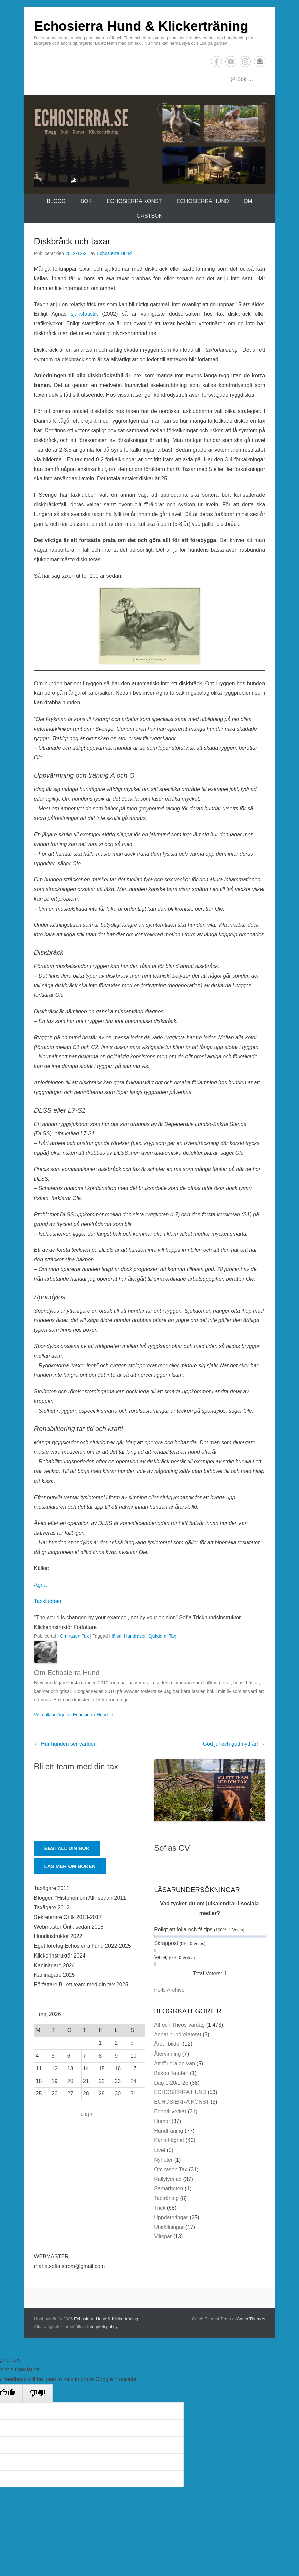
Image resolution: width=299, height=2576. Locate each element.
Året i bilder (167, 2044)
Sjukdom (157, 1636)
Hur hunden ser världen (65, 1744)
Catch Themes (251, 2318)
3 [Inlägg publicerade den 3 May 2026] (131, 2043)
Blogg (56, 201)
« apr (86, 2114)
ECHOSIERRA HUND (203, 201)
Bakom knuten (171, 2073)
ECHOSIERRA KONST (134, 201)
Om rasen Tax (74, 1636)
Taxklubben (47, 1601)
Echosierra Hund (114, 253)
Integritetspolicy (102, 2326)
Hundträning (168, 2131)
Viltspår (163, 2236)
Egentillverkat (170, 2111)
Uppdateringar (171, 2217)
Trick (159, 2208)
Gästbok (149, 216)
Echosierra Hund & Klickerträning (141, 26)
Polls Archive (169, 1990)
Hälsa (115, 1636)
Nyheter (163, 2160)
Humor (162, 2121)
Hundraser (135, 1636)
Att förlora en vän (174, 2063)
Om (248, 201)
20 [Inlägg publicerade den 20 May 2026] (70, 2081)
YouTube (230, 61)
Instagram (245, 61)
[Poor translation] (37, 2393)
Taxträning (166, 2198)
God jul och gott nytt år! (234, 1744)
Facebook (216, 61)
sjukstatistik (84, 314)
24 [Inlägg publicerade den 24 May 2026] (133, 2081)
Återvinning (167, 2054)
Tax (172, 1636)
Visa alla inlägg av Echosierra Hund (74, 1714)
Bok (86, 201)
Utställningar (169, 2227)
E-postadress (259, 61)
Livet (159, 2150)
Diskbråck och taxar (72, 241)
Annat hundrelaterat (177, 2034)
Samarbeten (168, 2188)
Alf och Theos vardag (179, 2025)
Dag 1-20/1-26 (171, 2083)
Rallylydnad (168, 2179)
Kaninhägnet (169, 2140)
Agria (40, 1585)
